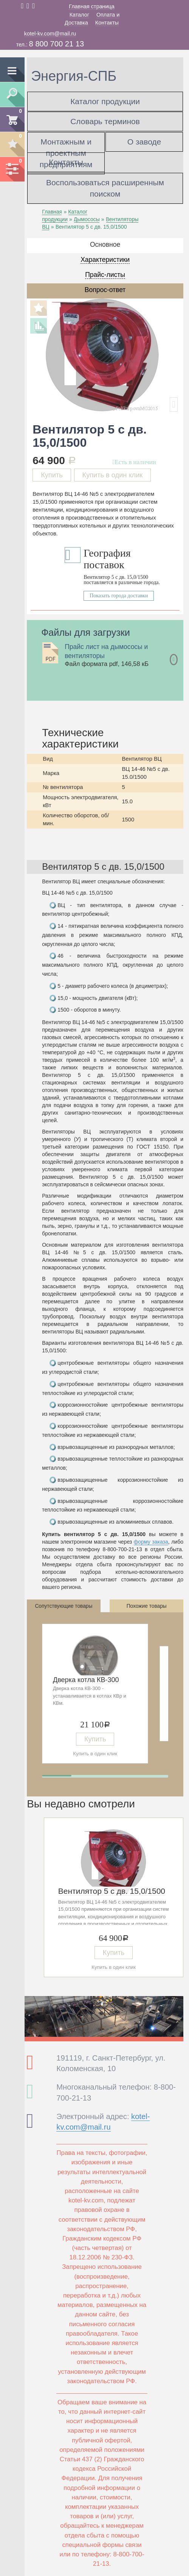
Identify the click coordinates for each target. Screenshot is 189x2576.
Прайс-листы (105, 274)
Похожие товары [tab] (147, 1606)
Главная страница (92, 6)
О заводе (144, 141)
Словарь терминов (105, 121)
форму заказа (151, 1542)
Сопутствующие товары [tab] (63, 1606)
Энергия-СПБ (73, 76)
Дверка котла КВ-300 (86, 1680)
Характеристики (105, 259)
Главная (52, 212)
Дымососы (87, 219)
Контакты (107, 23)
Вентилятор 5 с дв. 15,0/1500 (111, 1891)
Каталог (79, 15)
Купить (52, 475)
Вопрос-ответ (105, 290)
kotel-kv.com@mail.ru (50, 34)
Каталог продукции (105, 101)
